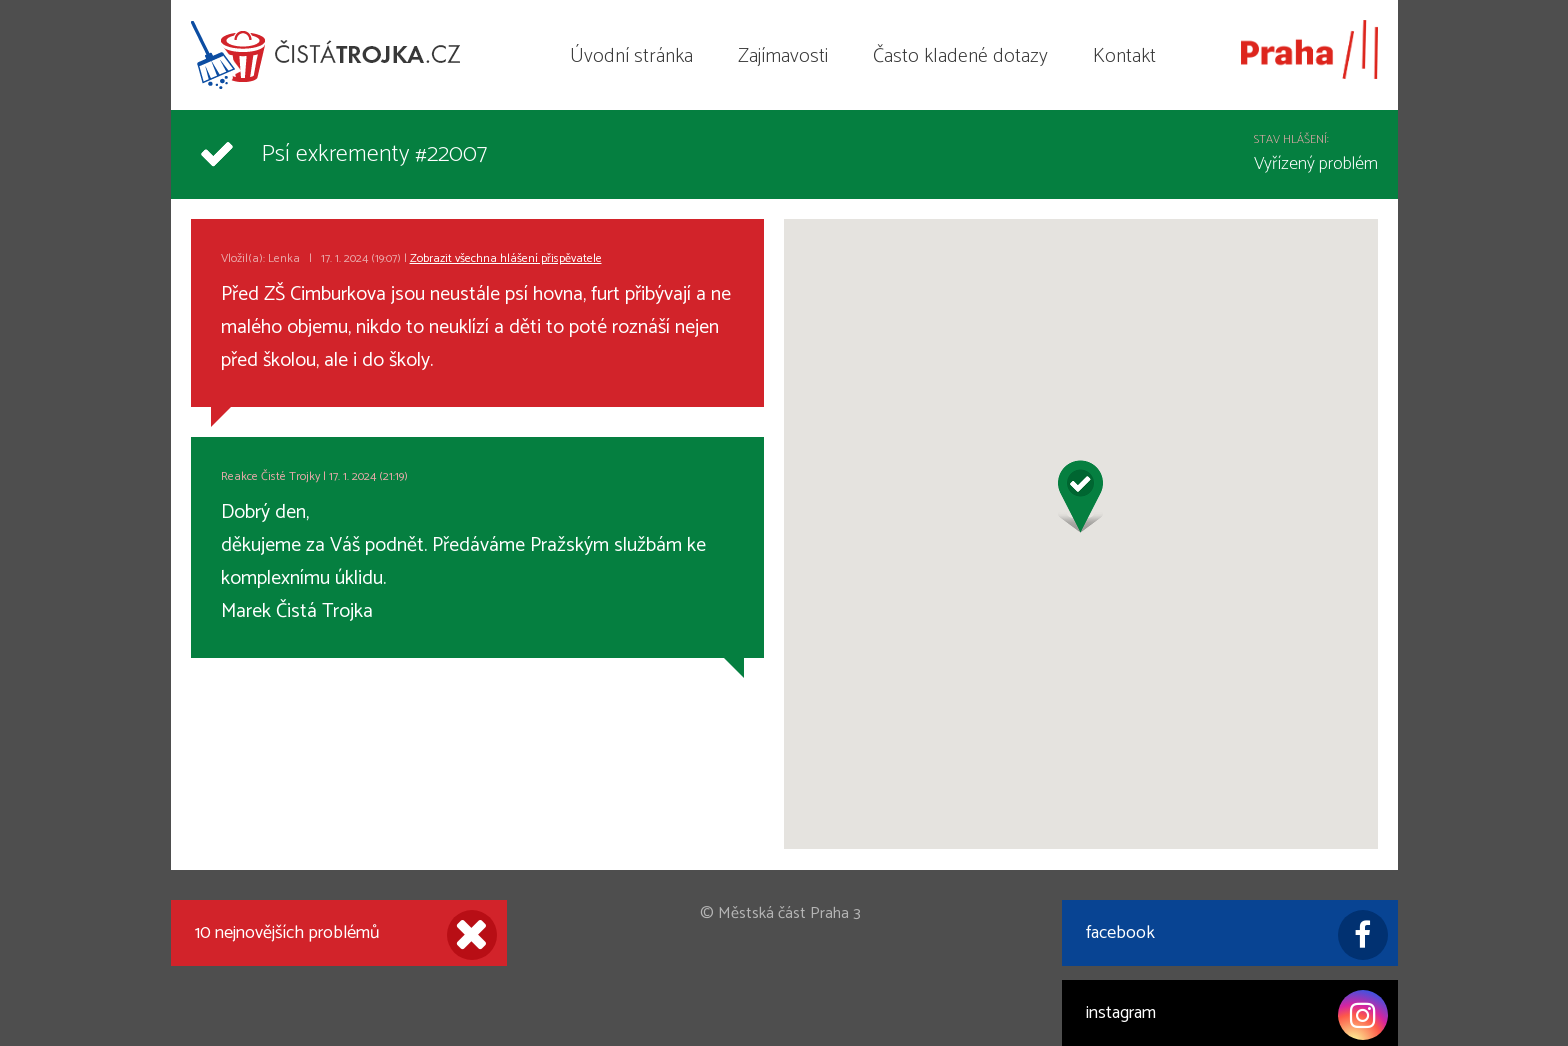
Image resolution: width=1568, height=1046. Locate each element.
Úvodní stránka (631, 56)
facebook (1237, 935)
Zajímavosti (783, 56)
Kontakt (1124, 56)
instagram (1237, 1015)
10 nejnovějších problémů (346, 935)
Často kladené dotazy (960, 56)
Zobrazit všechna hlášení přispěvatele (506, 258)
